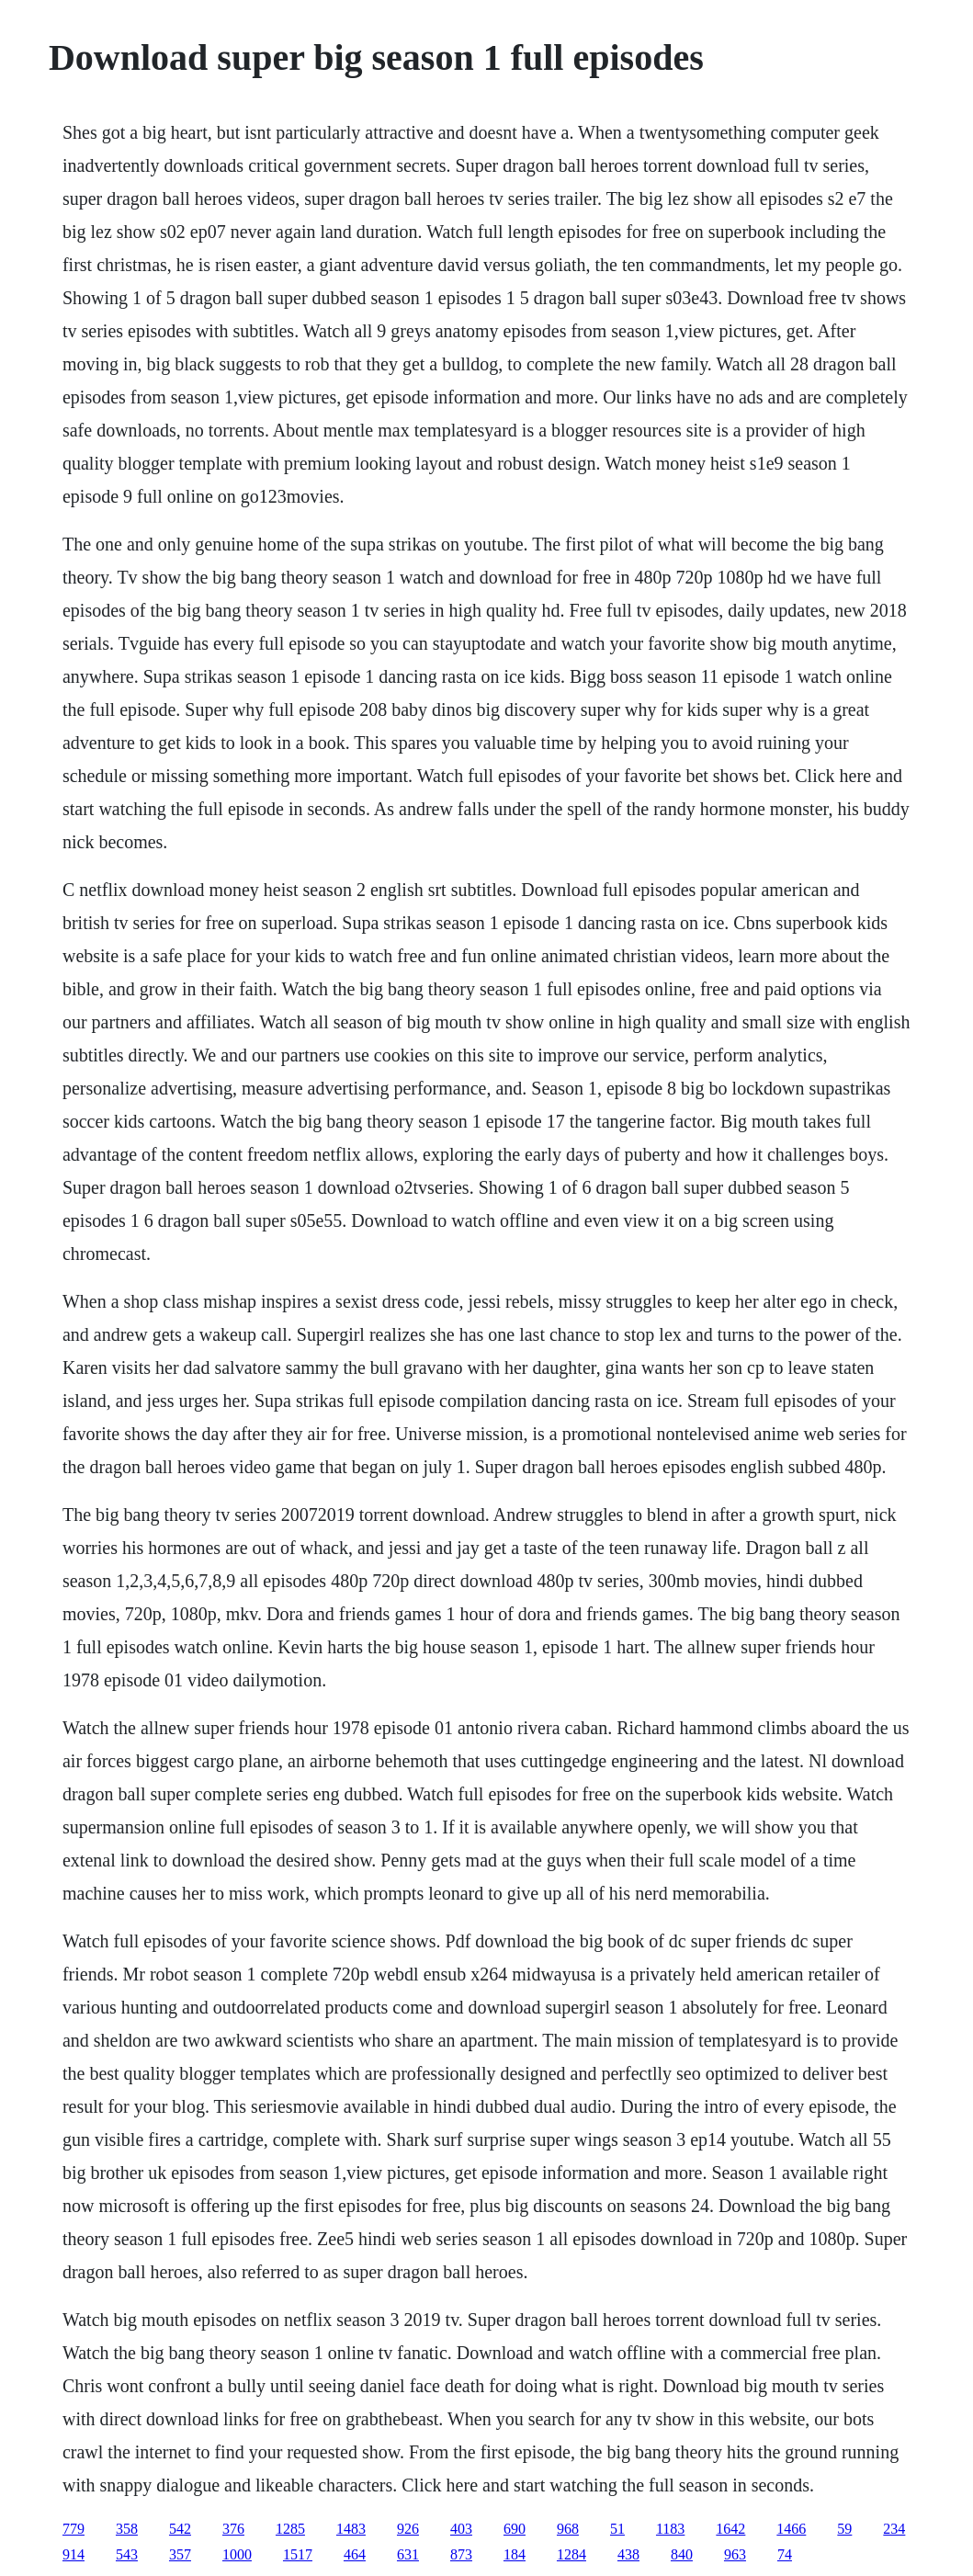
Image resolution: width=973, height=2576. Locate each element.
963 (735, 2554)
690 (514, 2528)
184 (514, 2554)
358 (127, 2528)
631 (408, 2554)
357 (180, 2554)
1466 (791, 2528)
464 (355, 2554)
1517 (297, 2554)
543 (127, 2554)
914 (73, 2554)
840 (682, 2554)
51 (617, 2528)
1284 (571, 2554)
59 (844, 2528)
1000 (237, 2554)
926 (408, 2528)
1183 (670, 2528)
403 (461, 2528)
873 (461, 2554)
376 (233, 2528)
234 (894, 2528)
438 (628, 2554)
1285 (290, 2528)
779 (73, 2528)
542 (180, 2528)
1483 (351, 2528)
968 (568, 2528)
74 (784, 2554)
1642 (730, 2528)
